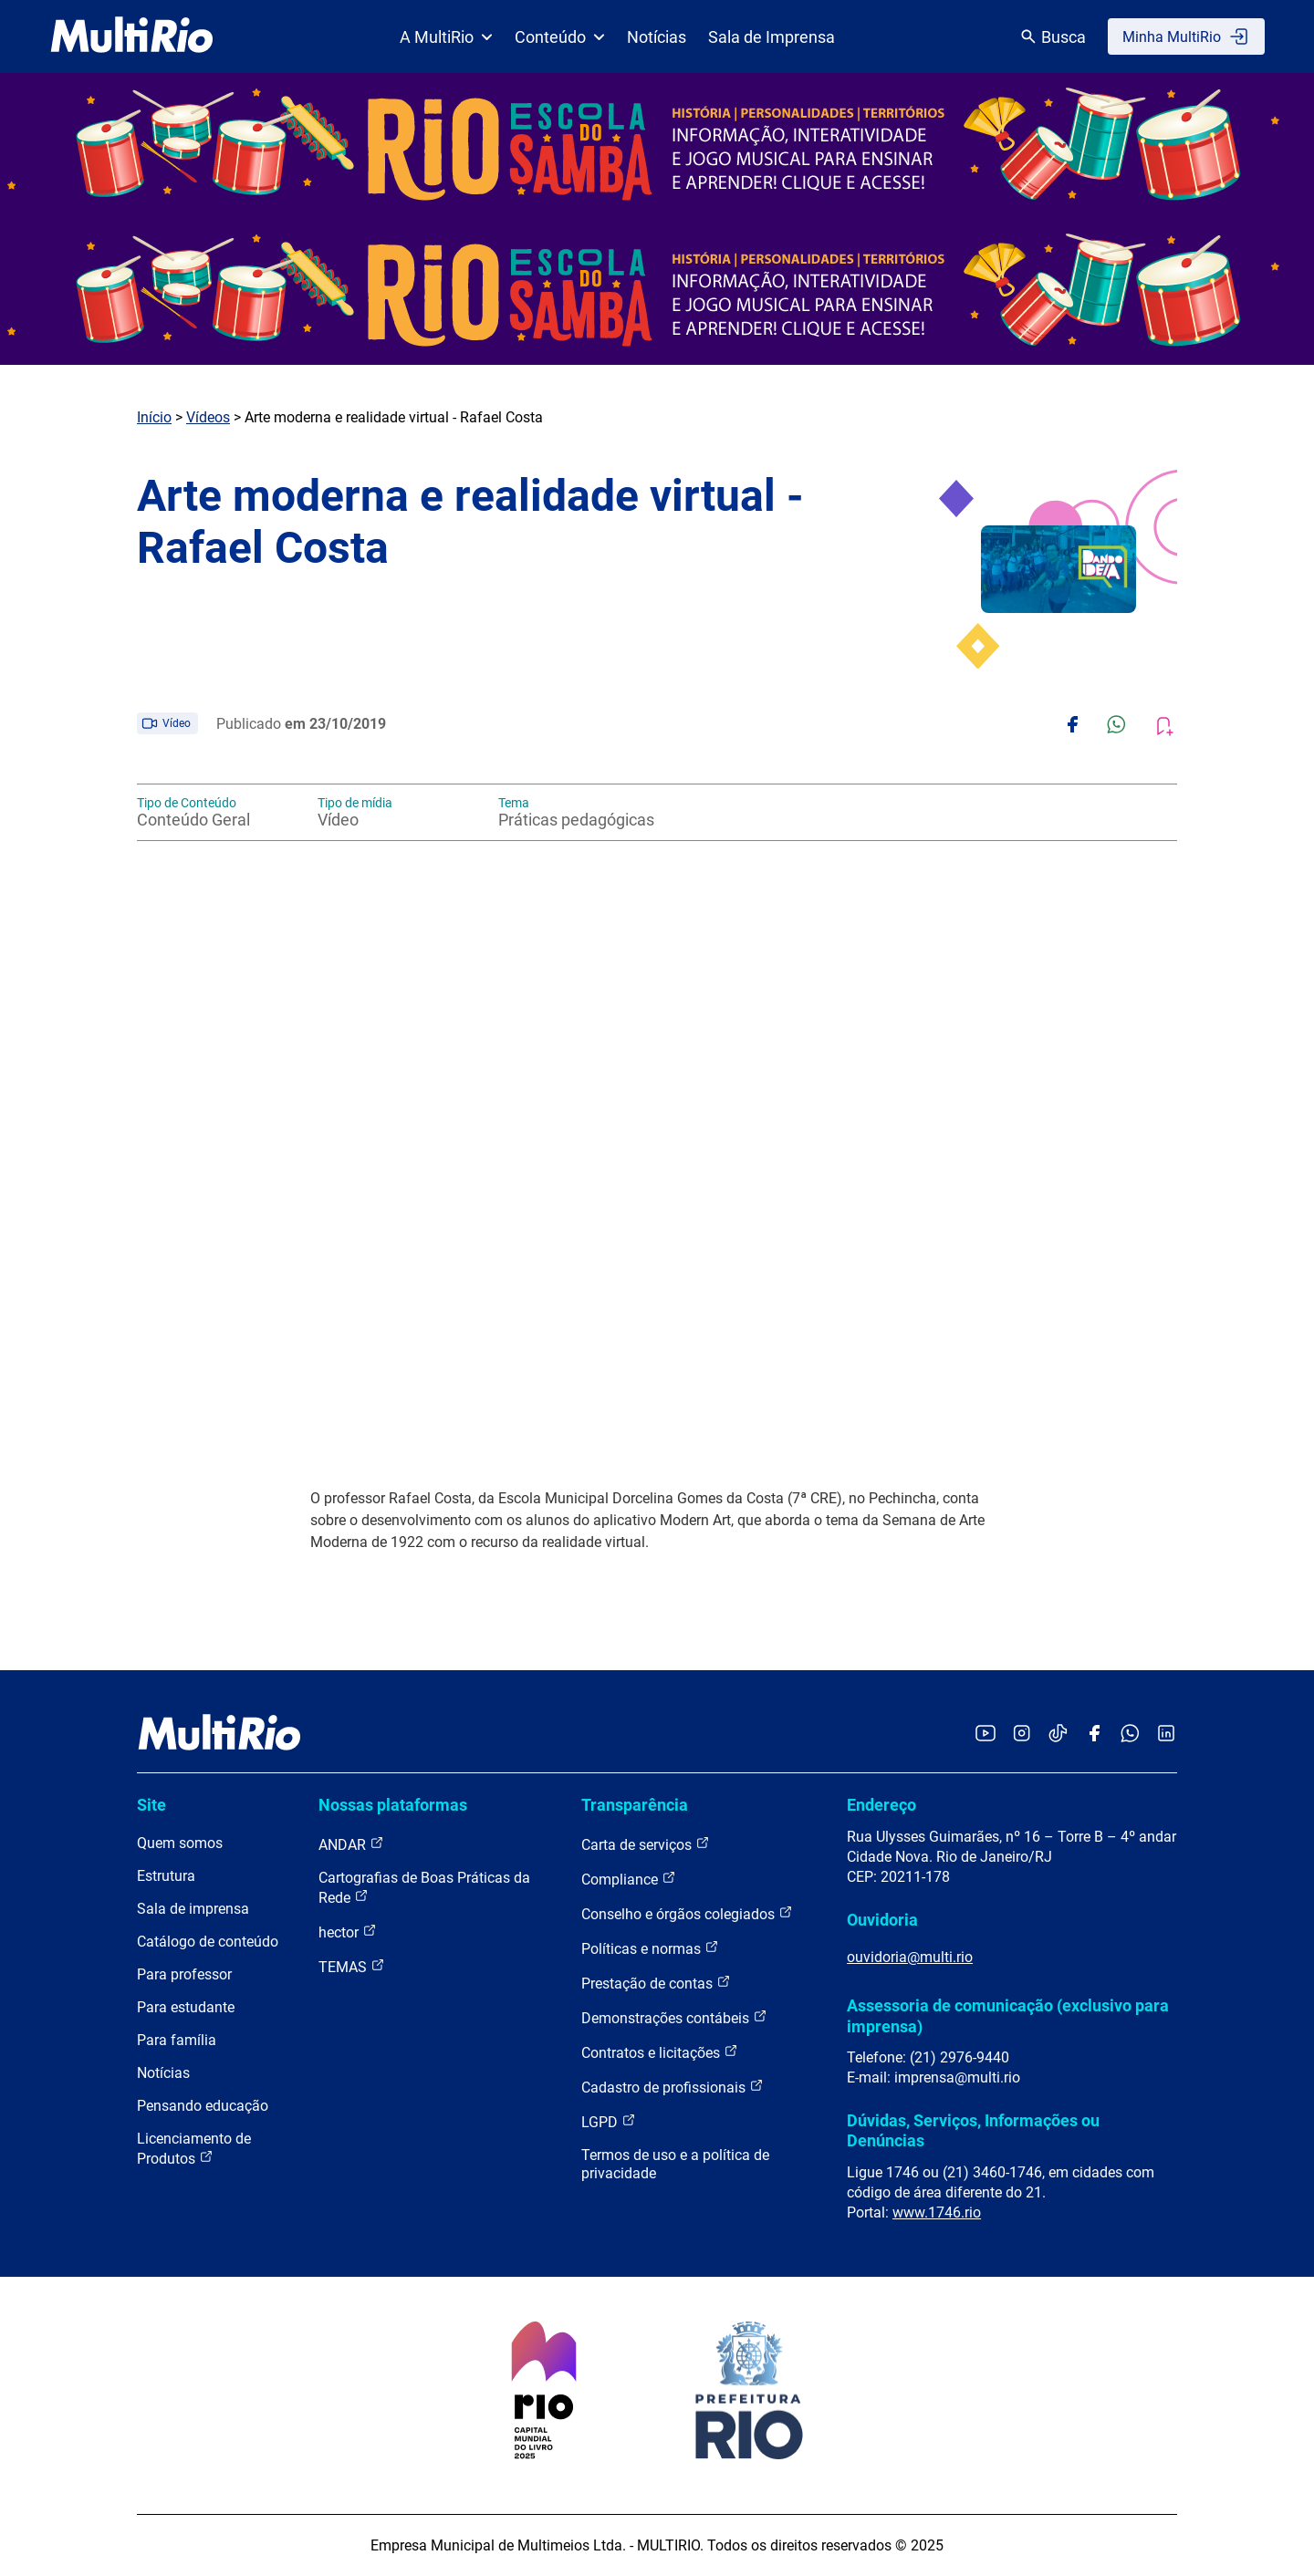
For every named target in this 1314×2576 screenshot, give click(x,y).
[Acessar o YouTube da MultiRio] (985, 1734)
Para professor (184, 1974)
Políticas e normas (650, 1948)
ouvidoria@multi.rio (910, 1957)
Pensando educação (202, 2105)
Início (154, 417)
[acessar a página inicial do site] (131, 36)
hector (347, 1931)
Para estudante (186, 2007)
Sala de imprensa (193, 1908)
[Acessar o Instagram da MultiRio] (1021, 1734)
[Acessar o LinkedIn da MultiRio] (1166, 1734)
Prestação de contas (656, 1982)
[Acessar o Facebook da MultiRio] (1094, 1734)
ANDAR (351, 1844)
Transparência (634, 1804)
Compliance (628, 1878)
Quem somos (180, 1843)
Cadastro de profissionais (672, 2086)
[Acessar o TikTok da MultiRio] (1058, 1734)
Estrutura (166, 1876)
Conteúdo (560, 37)
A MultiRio (446, 37)
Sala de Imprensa (771, 37)
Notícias (656, 37)
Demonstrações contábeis (674, 2017)
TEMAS (351, 1966)
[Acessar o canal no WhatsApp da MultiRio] (1130, 1734)
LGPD (608, 2121)
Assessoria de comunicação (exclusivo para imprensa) (1008, 2015)
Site (151, 1804)
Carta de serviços (645, 1844)
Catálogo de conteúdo (207, 1941)
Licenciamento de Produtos (194, 2148)
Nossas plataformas (392, 1804)
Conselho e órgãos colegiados (687, 1913)
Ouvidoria (882, 1919)
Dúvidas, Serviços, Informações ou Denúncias (973, 2130)
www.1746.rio (936, 2212)
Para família (176, 2040)
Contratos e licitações (659, 2052)
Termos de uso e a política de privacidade (675, 2164)
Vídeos (208, 417)
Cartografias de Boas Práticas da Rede (424, 1887)
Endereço (881, 1804)
